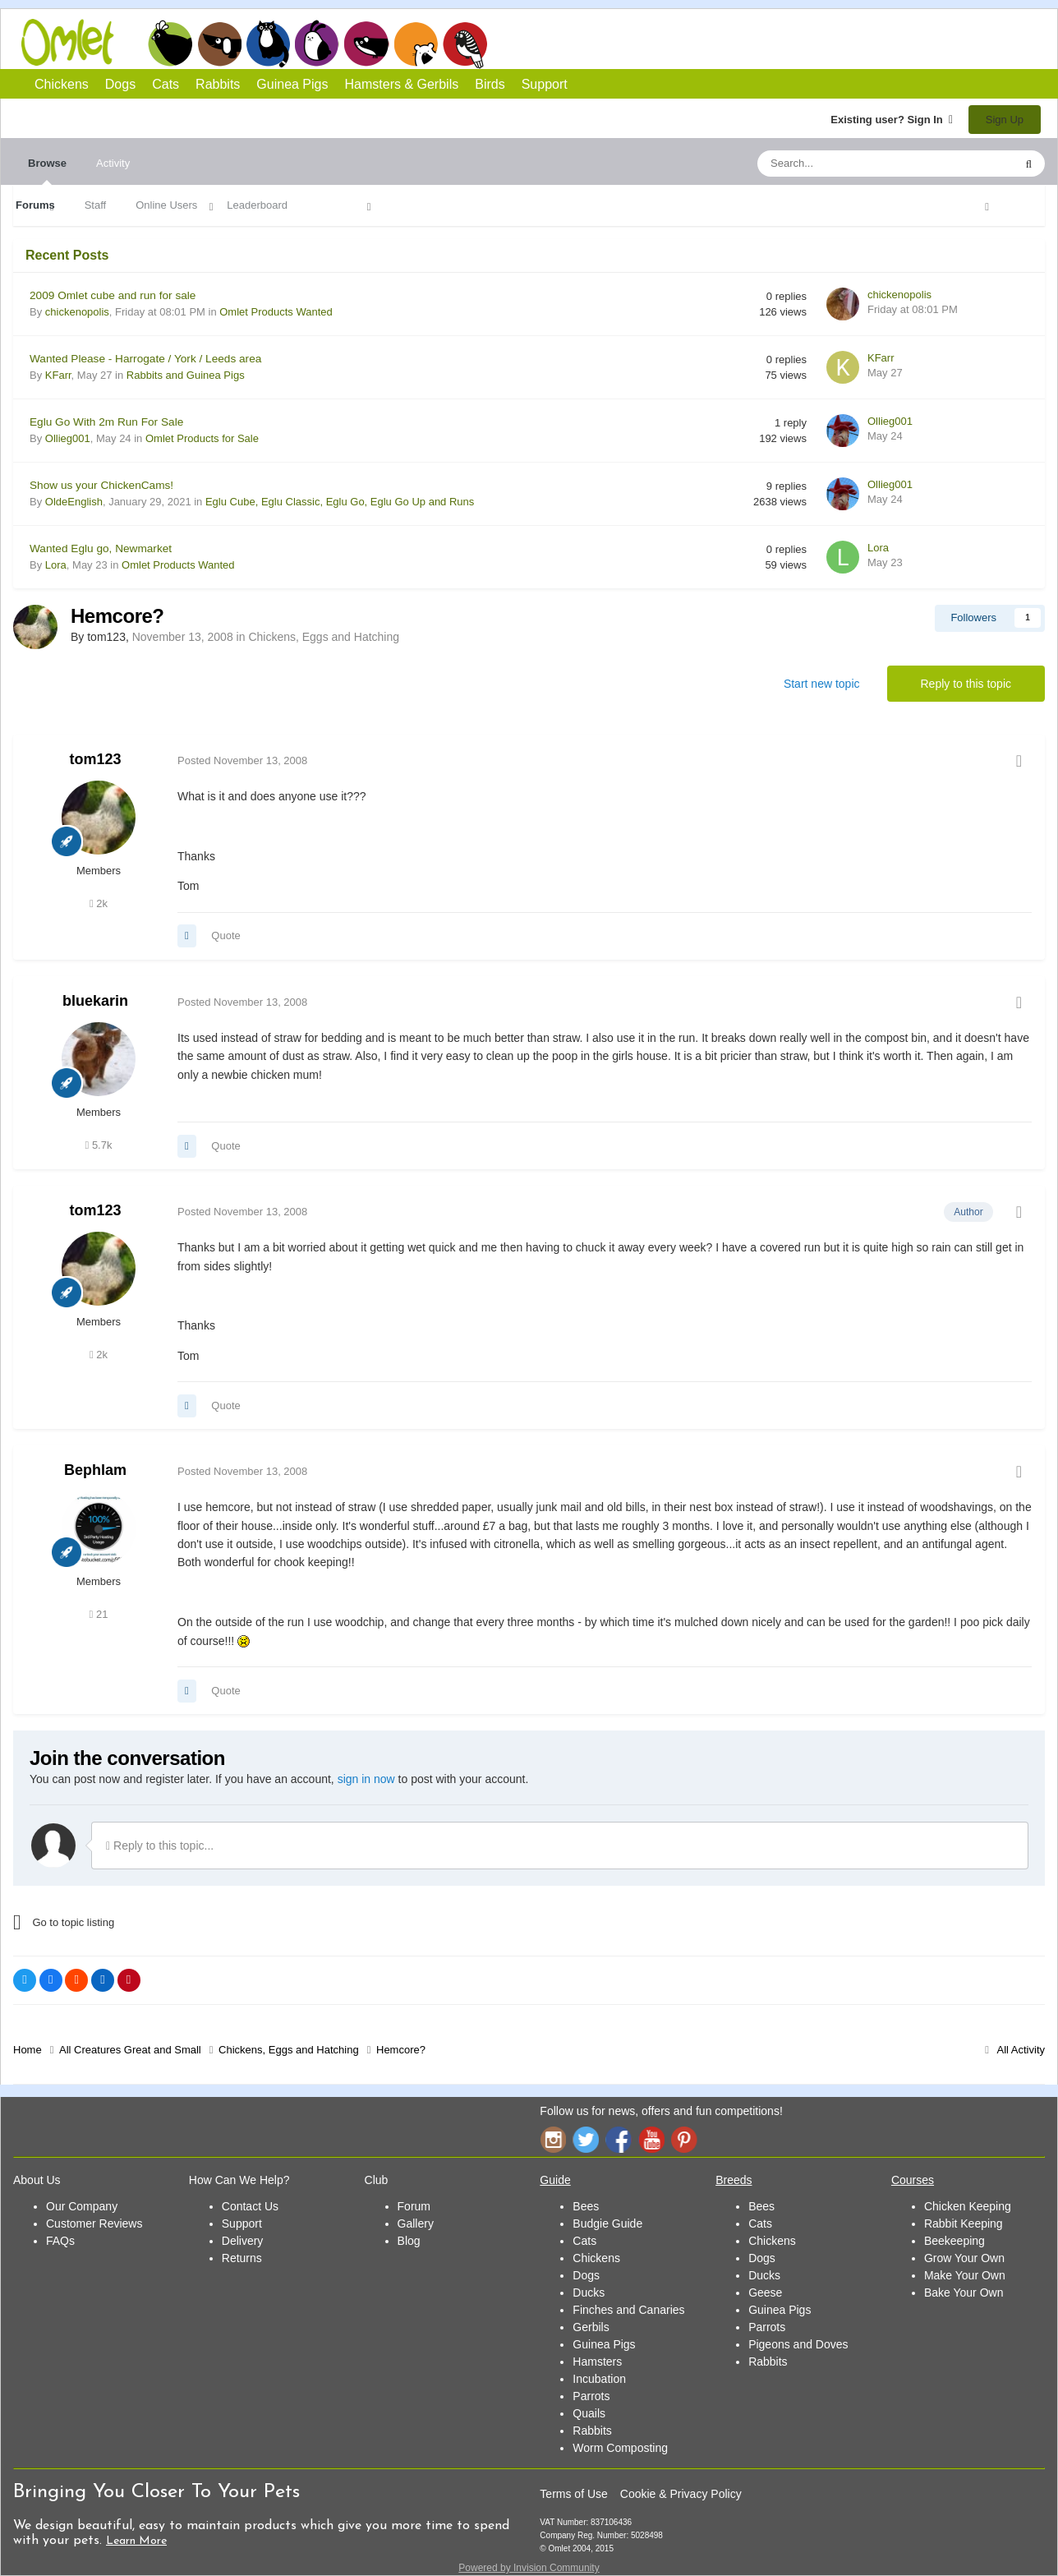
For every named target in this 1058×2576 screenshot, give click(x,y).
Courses (912, 2180)
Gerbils (591, 2327)
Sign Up (1005, 119)
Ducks (589, 2292)
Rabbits (317, 43)
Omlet (76, 42)
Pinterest (684, 2139)
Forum (414, 2206)
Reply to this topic (966, 683)
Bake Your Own (964, 2292)
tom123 (95, 759)
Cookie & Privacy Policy (681, 2493)
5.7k (99, 1145)
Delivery (243, 2240)
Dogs (219, 43)
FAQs (60, 2240)
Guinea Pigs (366, 43)
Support (545, 84)
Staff (96, 205)
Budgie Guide (607, 2223)
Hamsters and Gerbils (416, 43)
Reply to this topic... (160, 1845)
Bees (586, 2206)
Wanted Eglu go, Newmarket (101, 548)
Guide (555, 2180)
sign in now (366, 1779)
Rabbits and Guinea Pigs (185, 375)
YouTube (651, 2139)
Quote (225, 935)
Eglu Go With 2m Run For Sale (106, 422)
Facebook (618, 2139)
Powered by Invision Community (528, 2568)
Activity (113, 163)
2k (99, 903)
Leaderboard (257, 205)
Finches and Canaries (628, 2309)
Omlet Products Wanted (276, 312)
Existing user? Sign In (891, 119)
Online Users (166, 205)
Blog (409, 2240)
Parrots (591, 2396)
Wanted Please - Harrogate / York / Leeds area (145, 359)
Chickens (170, 43)
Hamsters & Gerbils (402, 84)
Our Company (81, 2206)
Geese (765, 2292)
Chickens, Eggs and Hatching (323, 636)
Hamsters (597, 2361)
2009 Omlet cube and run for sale (113, 295)
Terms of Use (573, 2493)
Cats (268, 43)
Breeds (733, 2180)
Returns (242, 2258)
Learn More (136, 2541)
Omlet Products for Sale (202, 438)
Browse (47, 171)
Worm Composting (620, 2447)
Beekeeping (954, 2240)
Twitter (586, 2139)
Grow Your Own (964, 2258)
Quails (589, 2413)
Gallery (416, 2223)
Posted (242, 760)
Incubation (599, 2378)
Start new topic (822, 683)
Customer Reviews (94, 2223)
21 (99, 1614)
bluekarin (95, 1001)
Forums (35, 205)
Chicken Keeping (967, 2206)
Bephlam (95, 1470)
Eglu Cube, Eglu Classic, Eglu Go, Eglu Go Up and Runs (339, 501)
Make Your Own (964, 2275)
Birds (465, 44)
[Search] (846, 163)
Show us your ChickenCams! (101, 485)
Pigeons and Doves (798, 2344)
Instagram (553, 2139)
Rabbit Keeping (963, 2223)
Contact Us (250, 2206)
